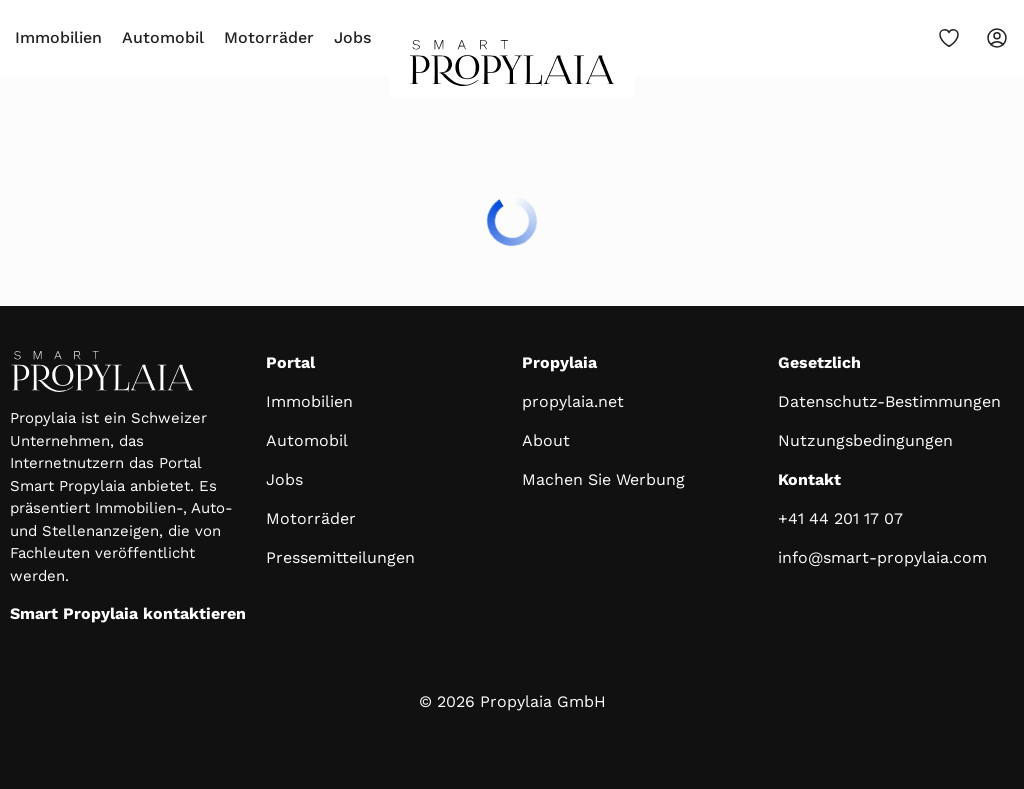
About (546, 440)
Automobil (163, 37)
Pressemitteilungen (340, 557)
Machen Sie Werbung (603, 479)
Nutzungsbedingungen (865, 440)
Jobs (352, 37)
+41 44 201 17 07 (840, 518)
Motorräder (269, 37)
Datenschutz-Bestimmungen (889, 401)
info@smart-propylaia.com (882, 557)
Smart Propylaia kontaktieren (128, 613)
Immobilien (58, 37)
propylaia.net (573, 401)
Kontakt (809, 479)
